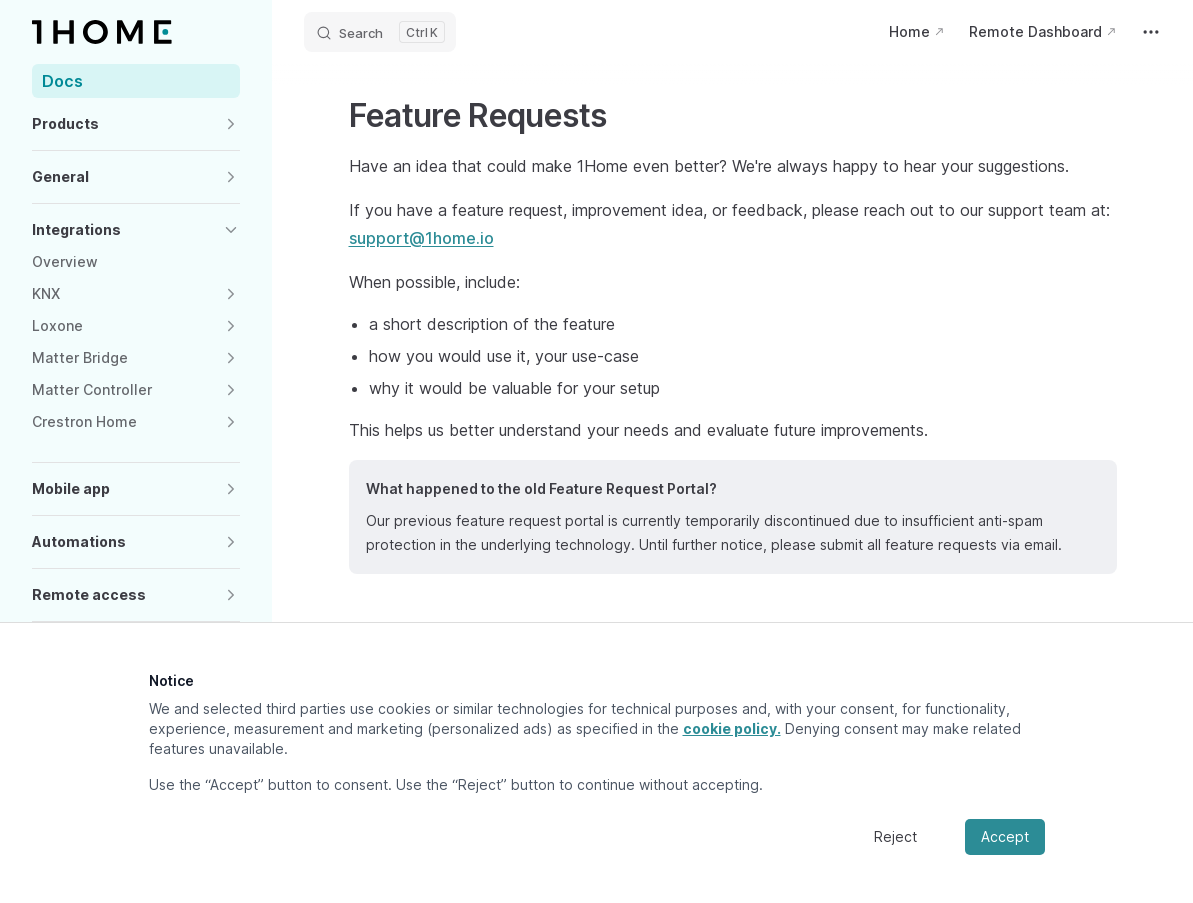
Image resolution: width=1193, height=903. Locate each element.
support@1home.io (421, 238)
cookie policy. (732, 728)
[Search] (380, 32)
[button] (136, 124)
